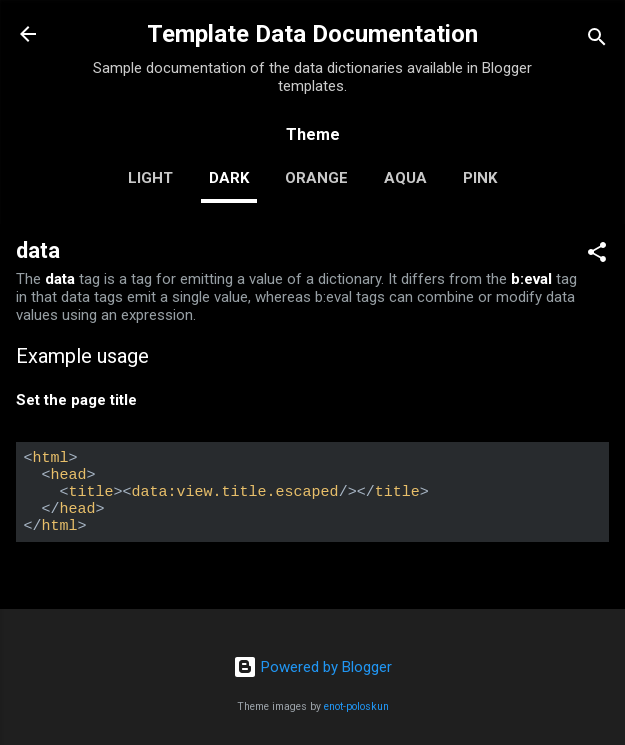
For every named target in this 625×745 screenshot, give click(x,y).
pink (480, 178)
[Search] (597, 40)
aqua (405, 178)
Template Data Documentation (312, 34)
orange (316, 178)
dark (229, 178)
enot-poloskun (356, 706)
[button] (597, 255)
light (150, 178)
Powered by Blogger (312, 667)
